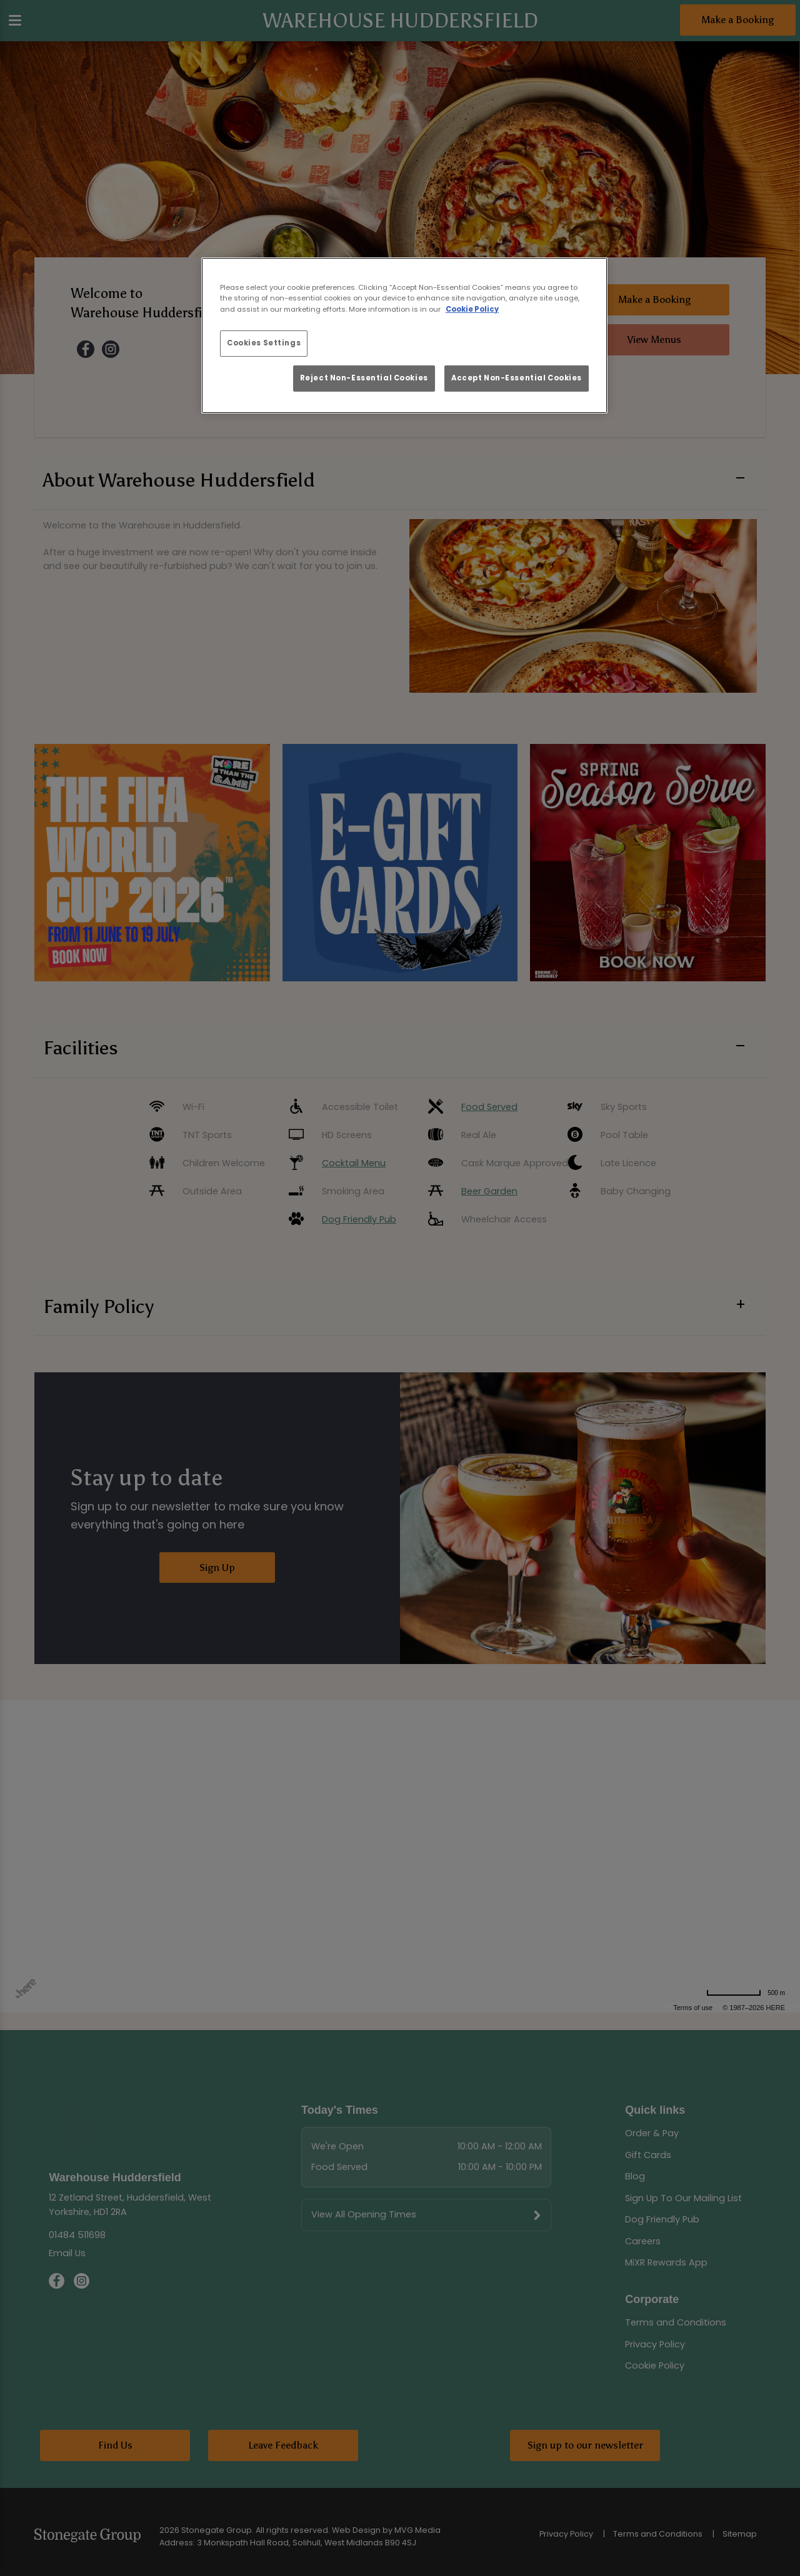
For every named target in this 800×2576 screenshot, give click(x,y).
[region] (404, 335)
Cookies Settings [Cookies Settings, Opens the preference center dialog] (264, 343)
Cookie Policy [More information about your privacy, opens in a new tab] (472, 309)
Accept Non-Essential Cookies (516, 378)
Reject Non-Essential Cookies (364, 378)
